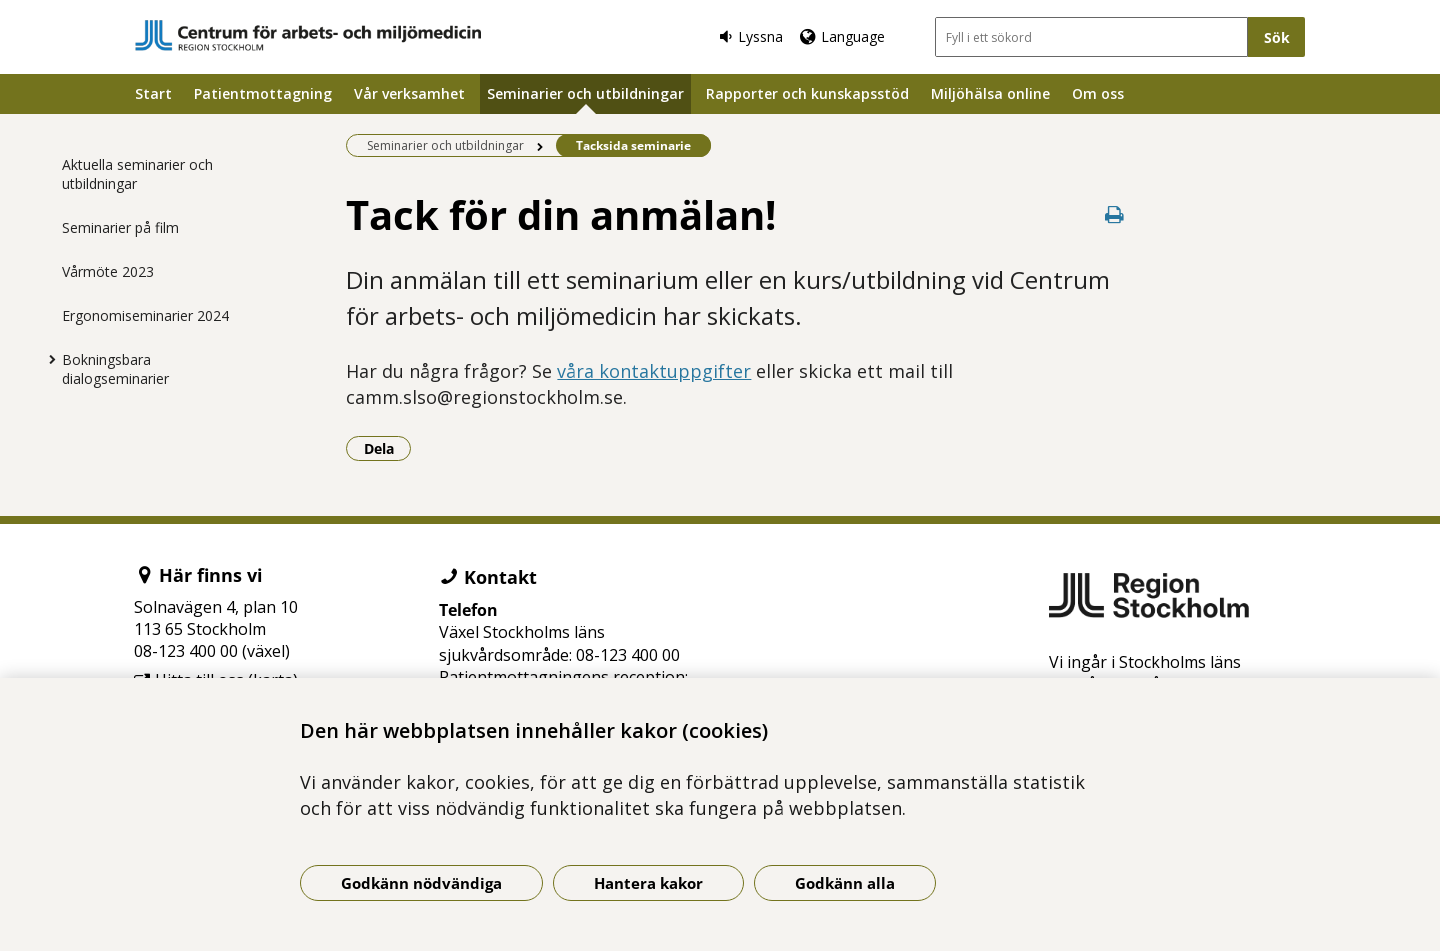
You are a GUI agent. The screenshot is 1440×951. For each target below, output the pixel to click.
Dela (388, 448)
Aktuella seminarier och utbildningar (137, 174)
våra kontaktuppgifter (654, 371)
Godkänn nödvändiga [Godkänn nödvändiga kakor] (421, 883)
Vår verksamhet (409, 93)
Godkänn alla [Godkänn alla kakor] (845, 883)
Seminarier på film (120, 227)
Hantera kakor (648, 883)
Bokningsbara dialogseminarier (115, 369)
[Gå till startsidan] (308, 35)
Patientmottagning (263, 93)
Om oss (1098, 93)
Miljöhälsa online (990, 93)
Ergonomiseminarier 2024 (145, 315)
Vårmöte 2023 (108, 271)
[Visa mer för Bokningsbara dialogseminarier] (47, 359)
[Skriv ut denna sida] (1115, 214)
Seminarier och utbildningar (585, 93)
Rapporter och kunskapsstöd (807, 93)
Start (153, 93)
